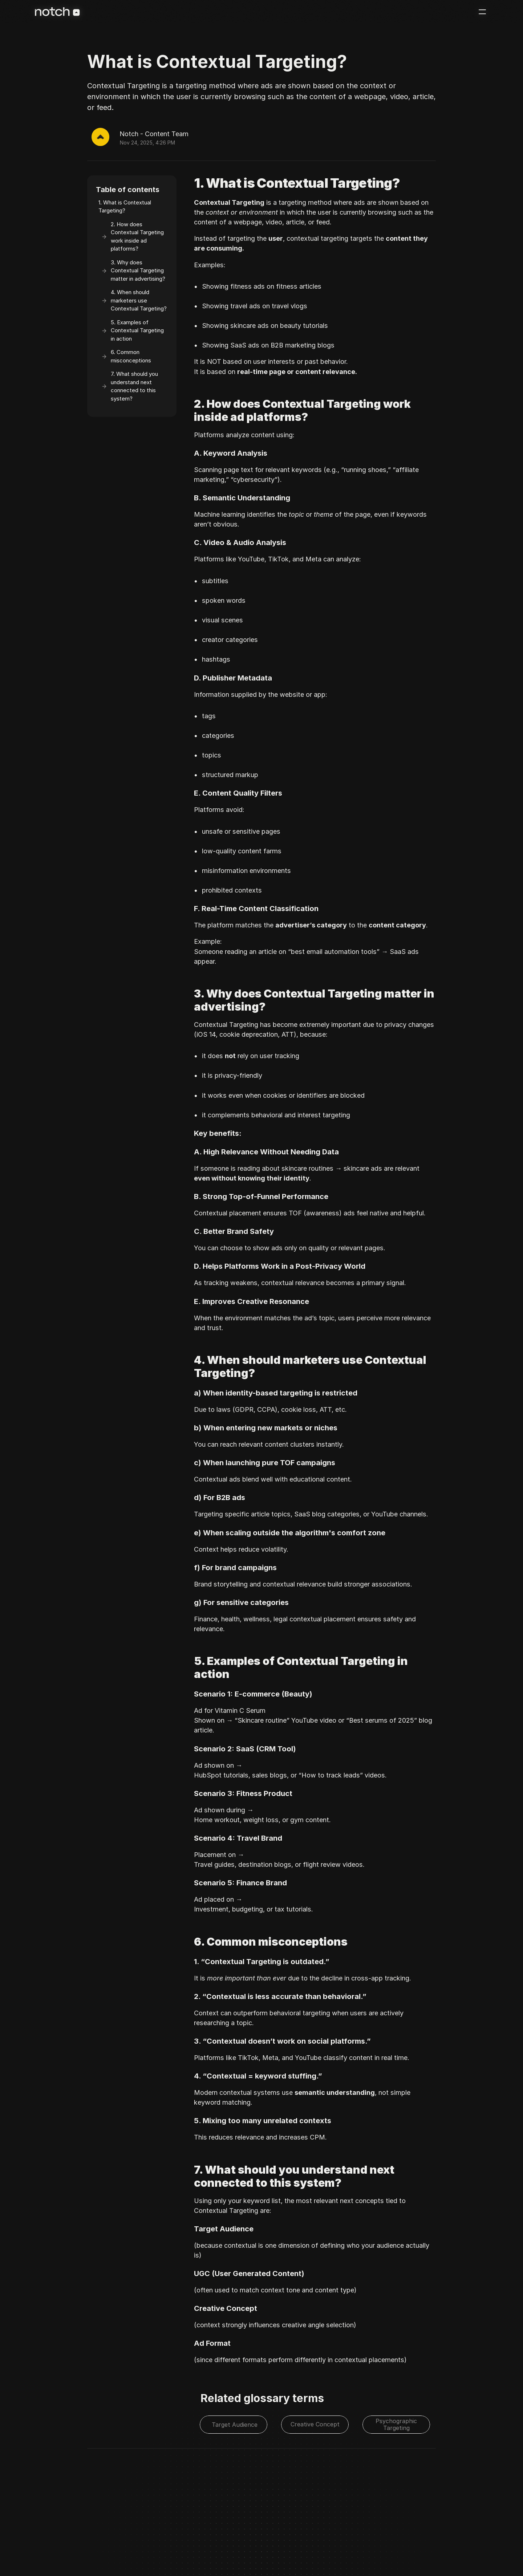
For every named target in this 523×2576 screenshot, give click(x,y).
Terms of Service (145, 2541)
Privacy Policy (103, 2541)
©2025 (54, 2541)
